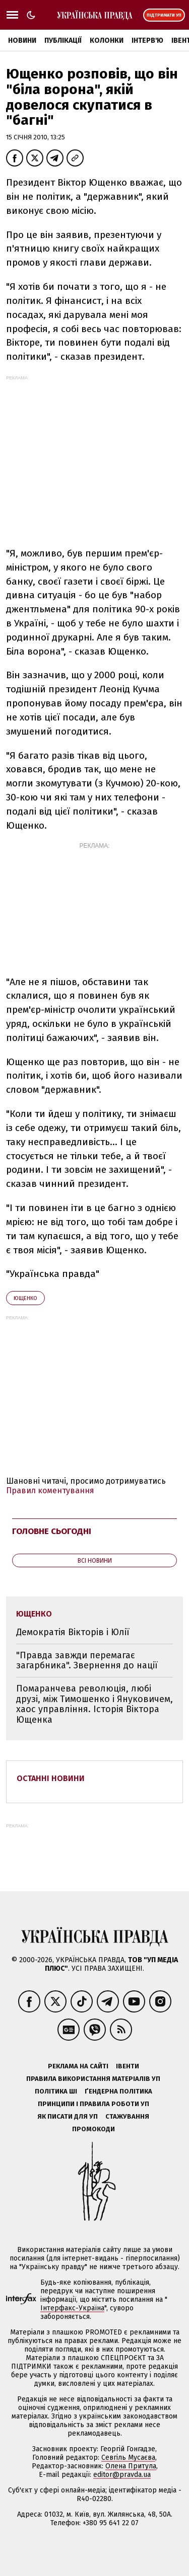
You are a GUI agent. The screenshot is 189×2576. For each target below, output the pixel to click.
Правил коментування (50, 1490)
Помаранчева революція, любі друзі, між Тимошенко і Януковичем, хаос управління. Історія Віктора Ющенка (94, 1704)
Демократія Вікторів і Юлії (73, 1632)
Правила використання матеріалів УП (93, 2078)
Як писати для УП (67, 2116)
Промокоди (93, 2129)
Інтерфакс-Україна (72, 2308)
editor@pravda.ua (122, 2474)
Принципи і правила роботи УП (93, 2104)
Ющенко (25, 1298)
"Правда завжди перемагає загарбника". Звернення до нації (87, 1660)
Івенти (127, 2066)
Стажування (127, 2116)
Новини (22, 40)
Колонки (106, 40)
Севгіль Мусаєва (128, 2457)
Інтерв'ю (147, 40)
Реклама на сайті (78, 2066)
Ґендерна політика (118, 2091)
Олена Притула (130, 2466)
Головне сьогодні (51, 1531)
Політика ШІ (56, 2091)
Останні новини (51, 1778)
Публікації (63, 40)
